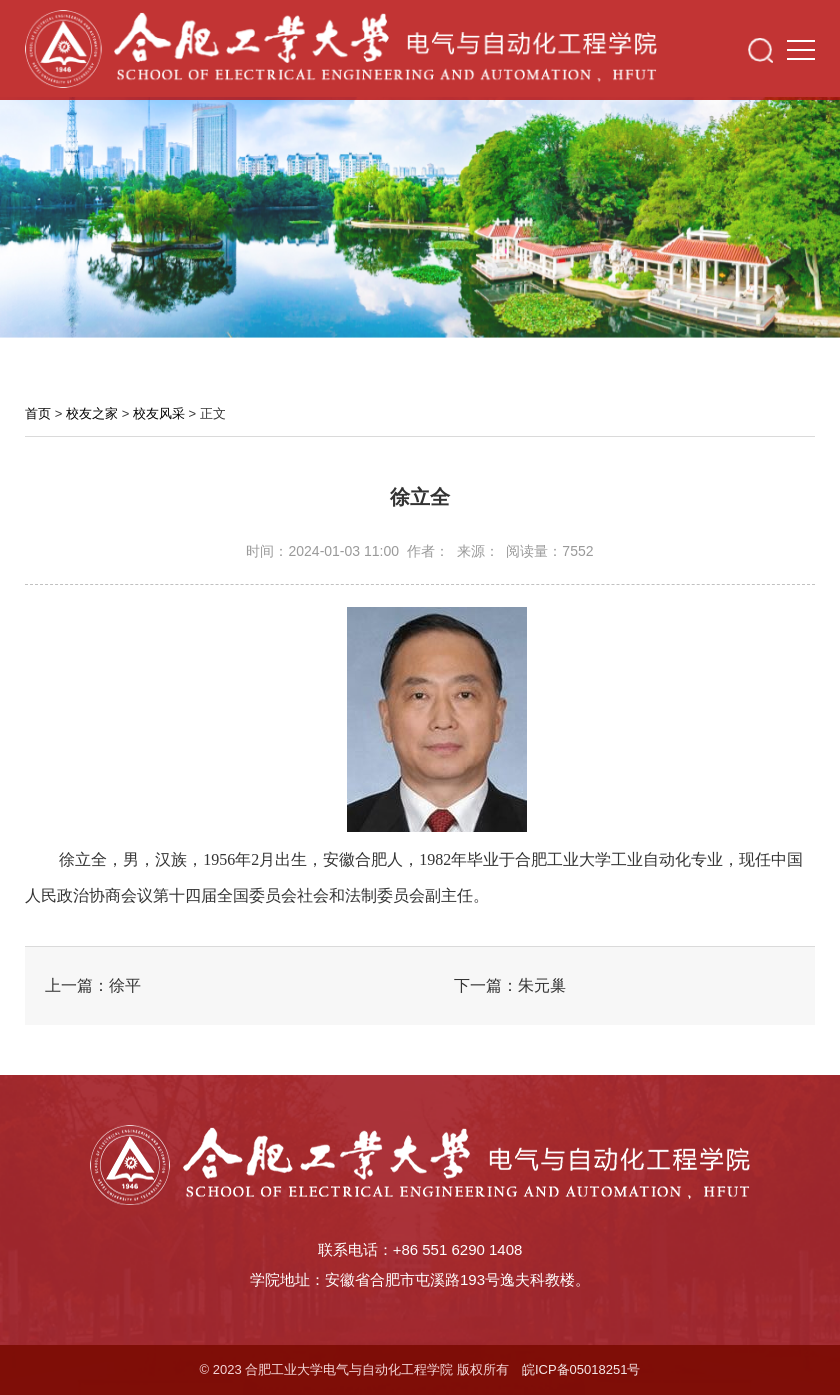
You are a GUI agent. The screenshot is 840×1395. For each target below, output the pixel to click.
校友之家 (92, 413)
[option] (420, 212)
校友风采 (159, 413)
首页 (38, 413)
